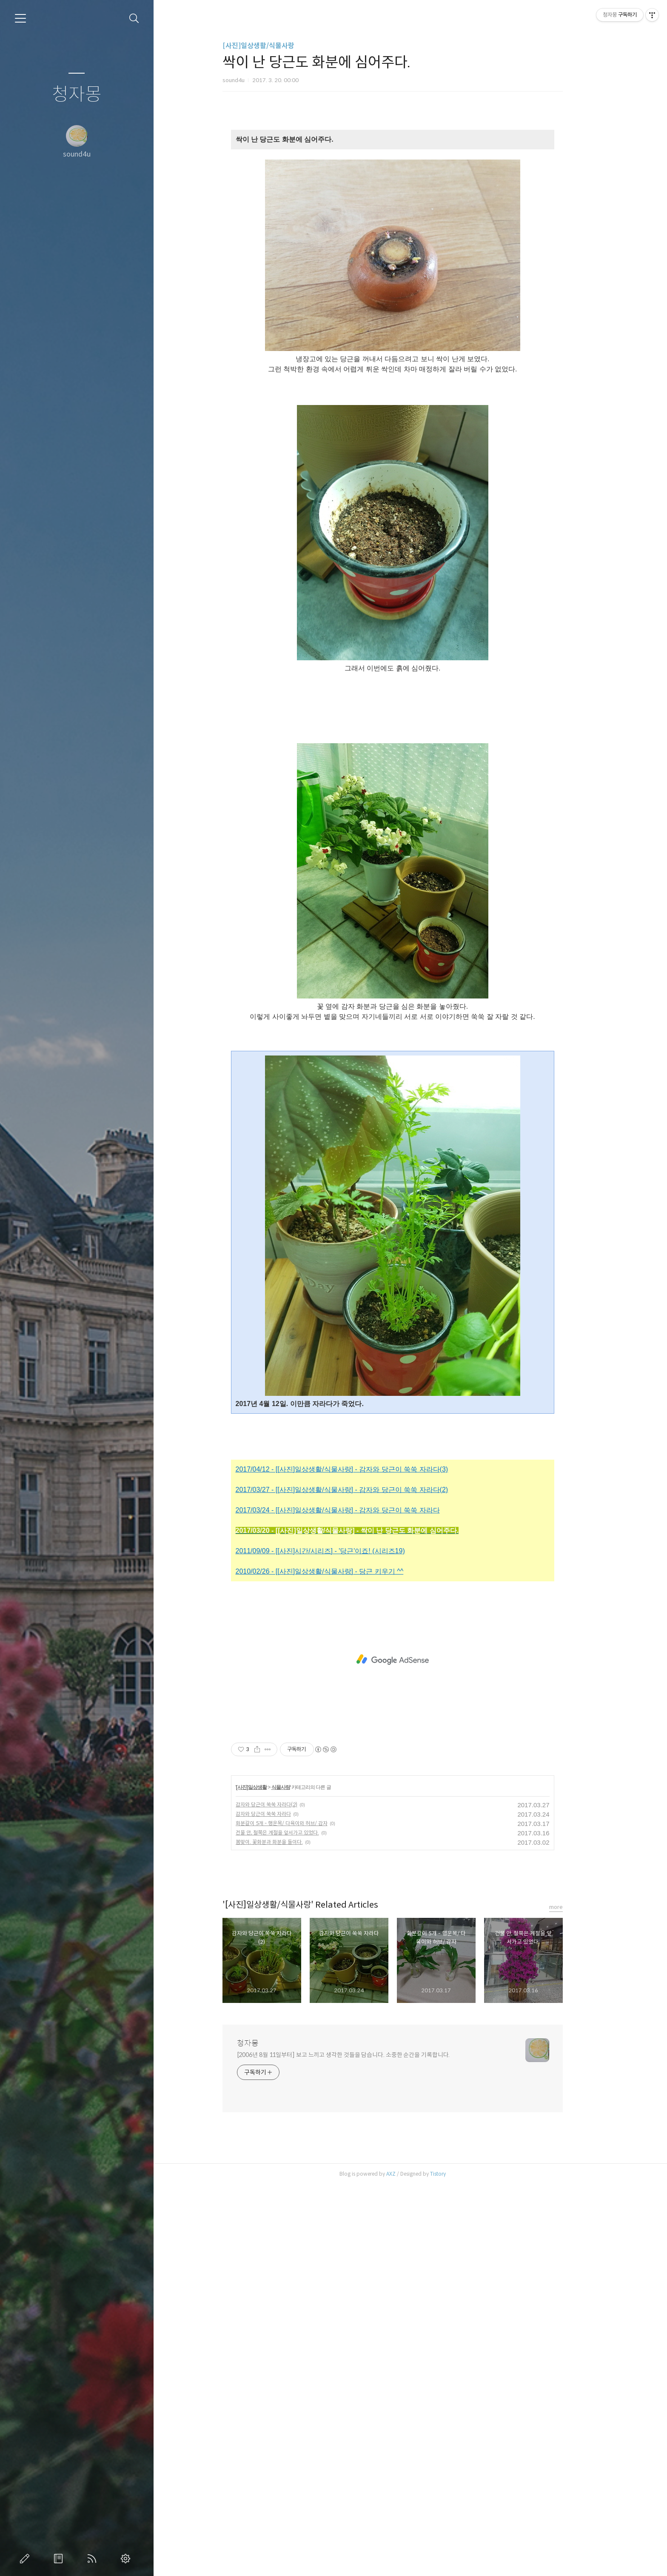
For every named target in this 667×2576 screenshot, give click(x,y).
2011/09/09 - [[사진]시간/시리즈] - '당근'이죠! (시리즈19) (337, 1942)
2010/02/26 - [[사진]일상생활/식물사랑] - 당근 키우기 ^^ (337, 1962)
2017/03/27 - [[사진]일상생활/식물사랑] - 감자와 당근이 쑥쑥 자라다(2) (359, 1881)
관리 (127, 2558)
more (573, 2298)
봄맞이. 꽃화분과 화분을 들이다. (286, 2233)
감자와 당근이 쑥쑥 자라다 (280, 2205)
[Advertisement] (410, 193)
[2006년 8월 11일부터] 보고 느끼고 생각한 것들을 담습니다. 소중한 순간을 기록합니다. (360, 2446)
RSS (93, 2558)
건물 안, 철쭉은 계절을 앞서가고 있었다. (294, 2224)
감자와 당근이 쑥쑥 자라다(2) (284, 2196)
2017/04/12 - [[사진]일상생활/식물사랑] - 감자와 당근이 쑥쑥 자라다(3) (359, 1860)
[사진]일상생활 (269, 2179)
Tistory (455, 2565)
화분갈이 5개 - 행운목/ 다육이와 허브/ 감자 (299, 2214)
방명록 (60, 2558)
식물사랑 (298, 2179)
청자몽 (77, 94)
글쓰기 (26, 2558)
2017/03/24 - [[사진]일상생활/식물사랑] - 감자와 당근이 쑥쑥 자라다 (355, 1901)
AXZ (408, 2565)
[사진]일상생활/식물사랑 (276, 45)
